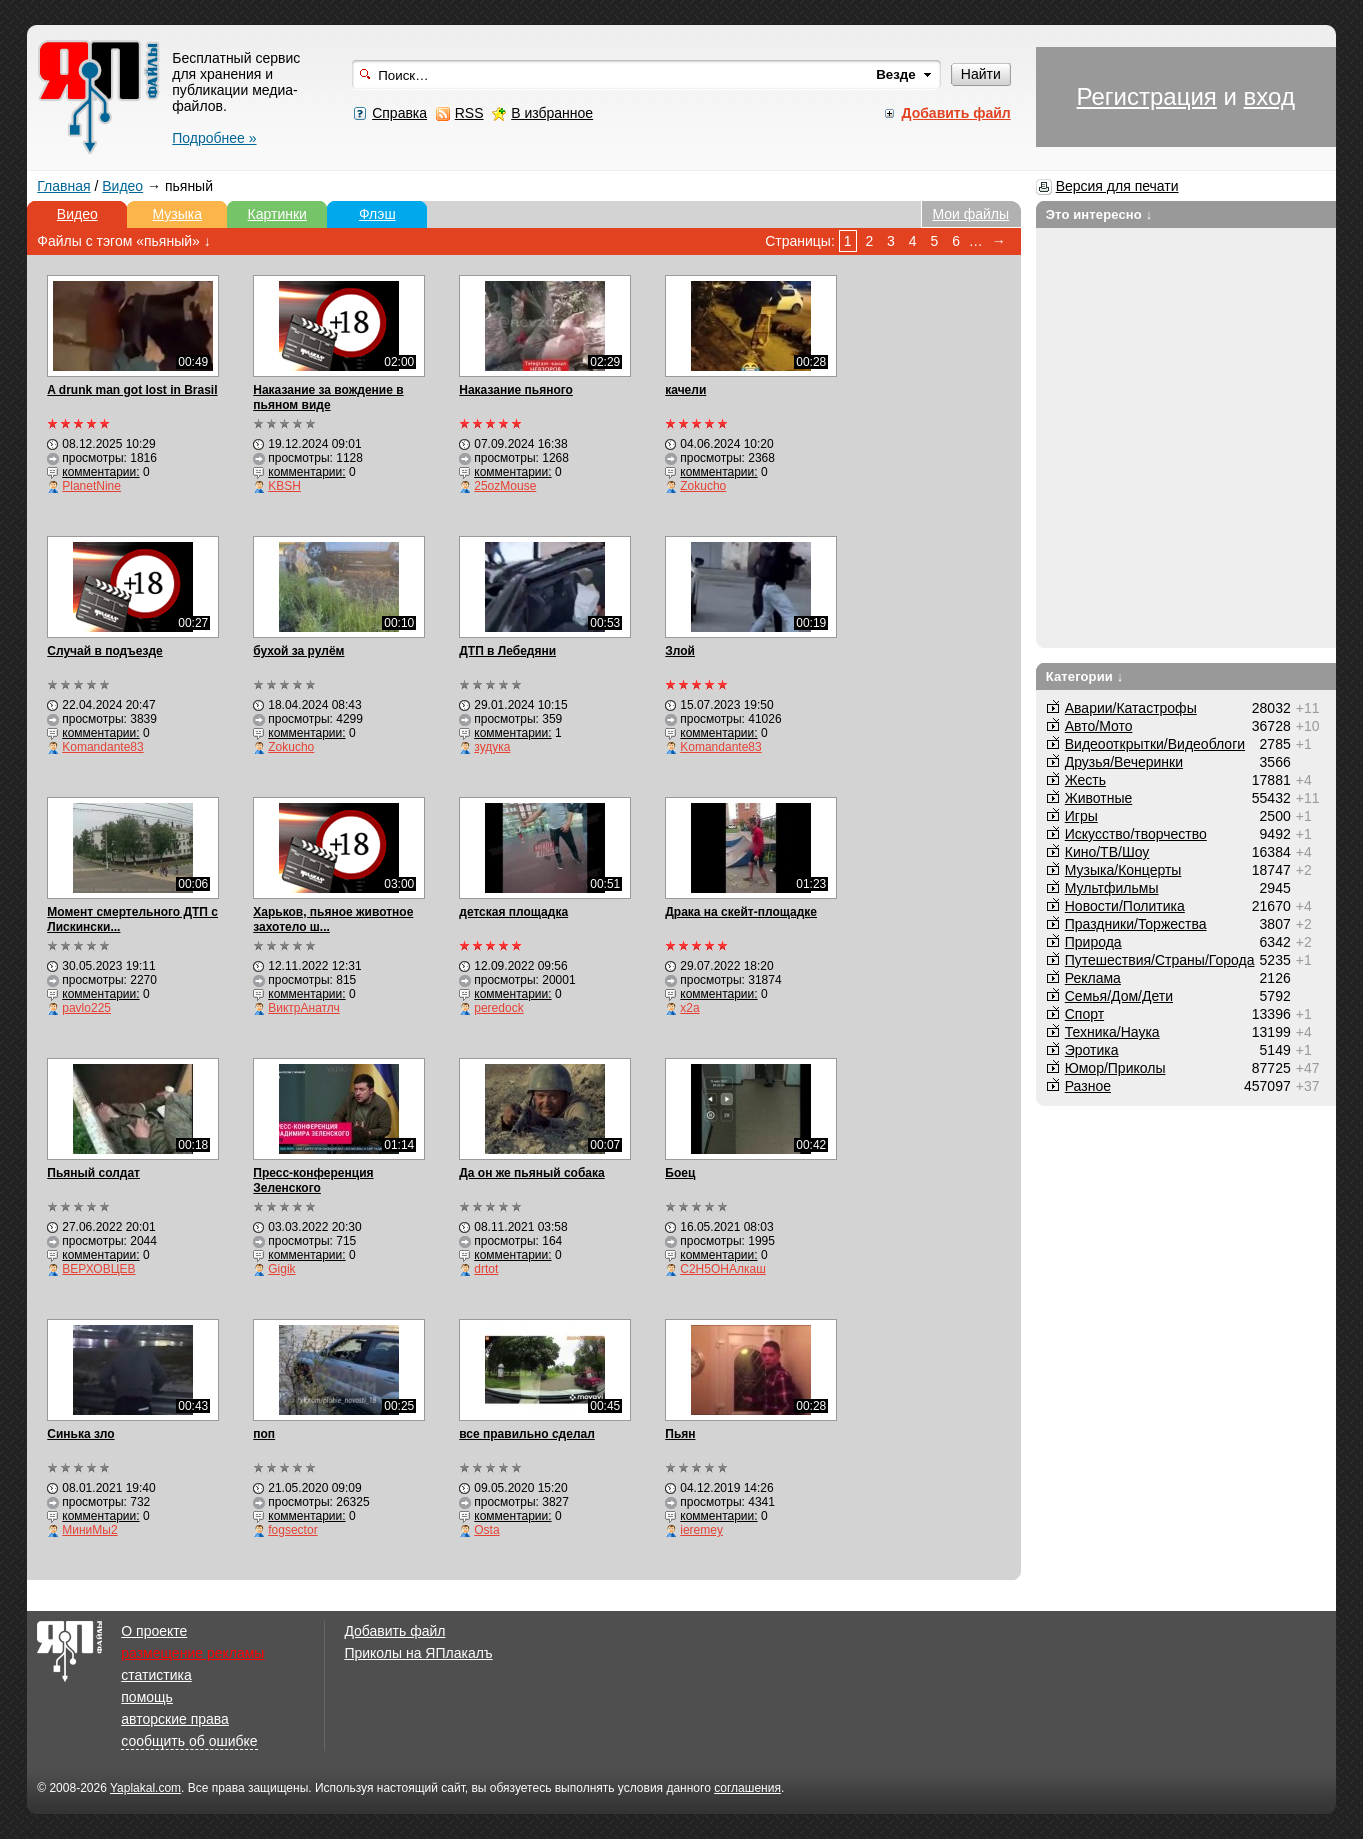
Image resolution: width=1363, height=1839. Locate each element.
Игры (1081, 816)
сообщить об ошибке (189, 1741)
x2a (689, 1008)
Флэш (377, 214)
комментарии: (100, 472)
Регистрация (1147, 96)
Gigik (281, 1269)
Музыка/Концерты (1123, 870)
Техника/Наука (1112, 1032)
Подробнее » (214, 138)
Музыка (178, 214)
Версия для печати (1117, 186)
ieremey (701, 1530)
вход (1269, 96)
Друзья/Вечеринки (1124, 762)
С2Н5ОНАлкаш (723, 1269)
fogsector (292, 1530)
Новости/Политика (1125, 906)
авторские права (175, 1719)
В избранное (552, 113)
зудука (492, 747)
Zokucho (703, 486)
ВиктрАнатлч (304, 1008)
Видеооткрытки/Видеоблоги (1155, 744)
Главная (63, 186)
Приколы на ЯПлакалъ (418, 1653)
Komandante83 (102, 747)
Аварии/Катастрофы (1131, 708)
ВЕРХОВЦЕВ (98, 1269)
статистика (156, 1675)
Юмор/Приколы (1115, 1068)
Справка (399, 113)
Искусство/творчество (1136, 834)
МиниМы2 (89, 1530)
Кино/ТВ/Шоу (1107, 852)
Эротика (1092, 1050)
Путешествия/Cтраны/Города (1160, 960)
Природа (1093, 942)
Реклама (1093, 978)
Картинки (277, 214)
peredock (498, 1008)
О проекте (154, 1631)
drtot (486, 1269)
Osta (486, 1530)
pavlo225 (86, 1008)
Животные (1099, 798)
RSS (469, 113)
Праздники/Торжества (1136, 924)
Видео (122, 186)
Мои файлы (970, 214)
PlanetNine (91, 486)
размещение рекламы (192, 1653)
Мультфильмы (1112, 888)
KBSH (284, 486)
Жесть (1085, 780)
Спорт (1084, 1014)
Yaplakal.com (145, 1788)
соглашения (747, 1788)
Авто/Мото (1099, 726)
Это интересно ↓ (1099, 214)
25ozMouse (505, 486)
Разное (1088, 1086)
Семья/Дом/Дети (1119, 996)
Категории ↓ (1085, 676)
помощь (147, 1697)
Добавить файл (394, 1631)
